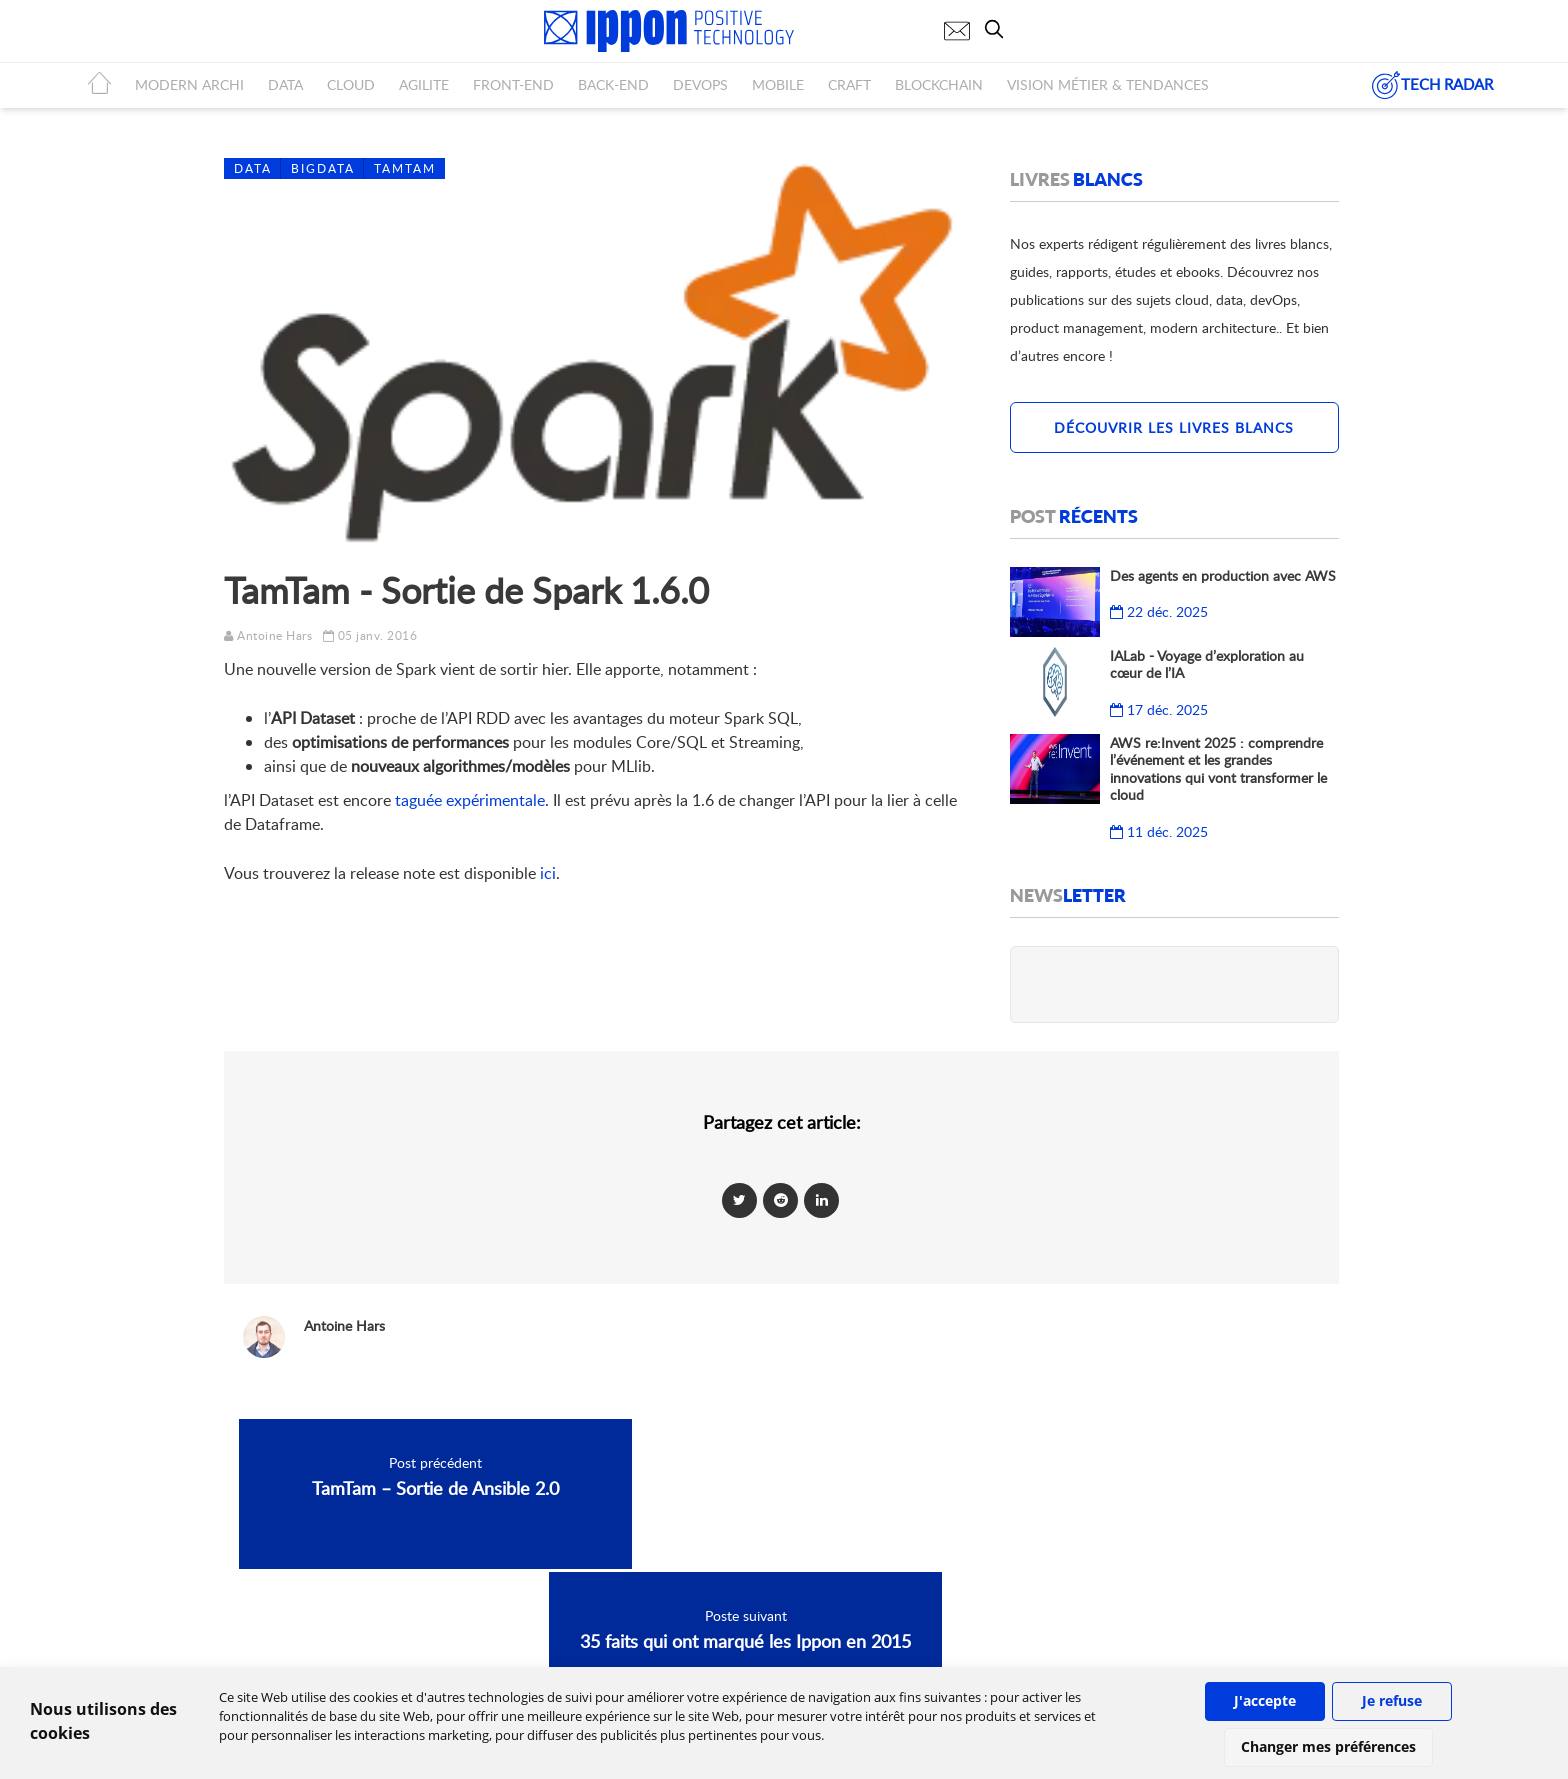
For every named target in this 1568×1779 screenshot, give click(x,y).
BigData (323, 168)
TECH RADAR (1432, 85)
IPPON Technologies (1074, 1645)
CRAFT (849, 84)
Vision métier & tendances (1108, 84)
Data (253, 168)
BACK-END (613, 84)
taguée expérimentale (470, 800)
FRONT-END (513, 84)
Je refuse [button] (1392, 1700)
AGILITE (424, 84)
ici (548, 873)
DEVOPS (700, 84)
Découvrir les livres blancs (1174, 427)
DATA (285, 84)
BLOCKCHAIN (939, 84)
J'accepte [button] (1265, 1700)
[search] (999, 29)
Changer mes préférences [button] (1328, 1746)
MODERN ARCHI (189, 84)
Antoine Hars (274, 635)
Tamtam (405, 168)
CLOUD (351, 84)
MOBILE (778, 84)
